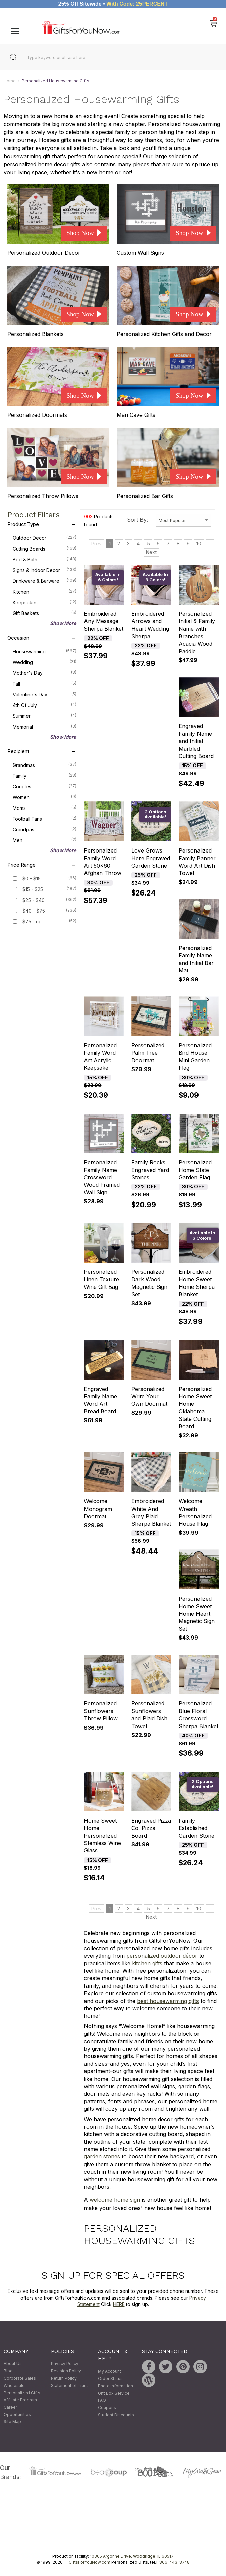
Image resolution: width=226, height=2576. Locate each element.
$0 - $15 (31, 878)
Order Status (110, 2378)
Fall (44, 683)
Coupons (107, 2407)
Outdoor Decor (44, 537)
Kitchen (44, 591)
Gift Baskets (44, 613)
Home (10, 80)
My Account (109, 2371)
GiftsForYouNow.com (89, 2562)
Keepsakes (44, 602)
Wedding (44, 662)
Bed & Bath (44, 559)
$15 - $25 (32, 889)
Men (44, 840)
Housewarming (44, 651)
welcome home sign (115, 2200)
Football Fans (44, 818)
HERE (119, 2304)
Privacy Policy (64, 2363)
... (209, 544)
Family (44, 775)
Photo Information (115, 2386)
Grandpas (44, 829)
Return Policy (64, 2378)
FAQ (102, 2400)
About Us (13, 2363)
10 (198, 544)
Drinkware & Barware (44, 580)
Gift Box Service (114, 2393)
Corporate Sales (20, 2378)
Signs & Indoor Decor (44, 570)
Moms (44, 807)
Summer (44, 715)
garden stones (102, 2156)
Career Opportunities (17, 2411)
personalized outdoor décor (161, 1956)
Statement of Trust (69, 2385)
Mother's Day (44, 672)
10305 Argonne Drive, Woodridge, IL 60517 (132, 2556)
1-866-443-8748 (173, 2562)
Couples (44, 786)
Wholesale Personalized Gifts (22, 2389)
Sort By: (137, 519)
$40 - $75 (33, 911)
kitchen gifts (147, 1963)
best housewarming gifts (168, 2001)
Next (151, 552)
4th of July (44, 705)
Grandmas (44, 764)
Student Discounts (116, 2414)
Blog (8, 2370)
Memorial (44, 726)
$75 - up (32, 921)
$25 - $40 (33, 900)
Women (44, 797)
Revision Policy (66, 2370)
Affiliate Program (20, 2400)
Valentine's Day (44, 694)
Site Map (12, 2422)
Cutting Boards (44, 548)
